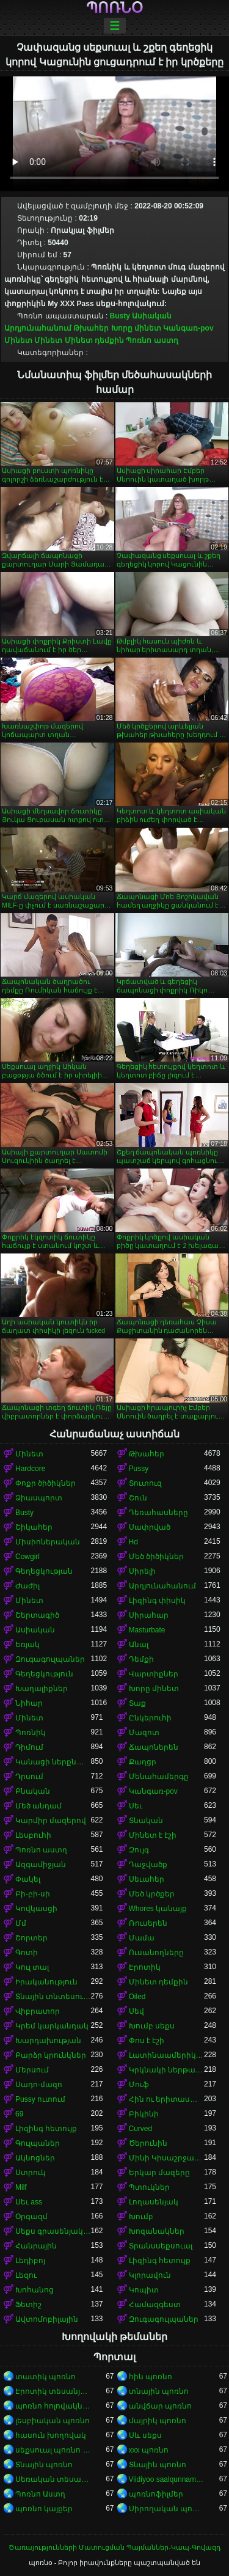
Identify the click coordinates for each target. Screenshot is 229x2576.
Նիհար (29, 1703)
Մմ (20, 1923)
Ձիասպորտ (38, 1498)
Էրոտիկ (145, 1967)
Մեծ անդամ (38, 1806)
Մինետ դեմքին (94, 340)
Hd (133, 1542)
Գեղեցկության (44, 1571)
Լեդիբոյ (30, 2260)
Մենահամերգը (159, 1776)
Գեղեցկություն (44, 1674)
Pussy (139, 1468)
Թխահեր (91, 328)
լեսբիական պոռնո (52, 2420)
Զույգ (139, 1850)
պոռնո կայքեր (44, 2508)
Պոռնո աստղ (152, 340)
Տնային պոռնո (44, 2464)
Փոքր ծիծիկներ (45, 1483)
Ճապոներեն (153, 1747)
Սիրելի (142, 1571)
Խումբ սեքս (152, 2026)
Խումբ (141, 2216)
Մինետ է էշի (153, 1835)
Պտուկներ (149, 2187)
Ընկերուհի (150, 1718)
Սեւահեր (146, 1879)
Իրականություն (46, 1982)
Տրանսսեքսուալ (160, 2246)
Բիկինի (144, 2114)
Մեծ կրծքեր (152, 1894)
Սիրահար (149, 1615)
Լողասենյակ (153, 2202)
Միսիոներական (47, 1542)
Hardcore (30, 1468)
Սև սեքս (145, 2435)
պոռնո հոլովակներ (53, 2406)
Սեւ (135, 1806)
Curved (141, 2128)
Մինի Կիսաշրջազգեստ (167, 2158)
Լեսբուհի (33, 1835)
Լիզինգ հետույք (46, 2128)
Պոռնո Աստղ (40, 2494)
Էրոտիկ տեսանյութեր (53, 2391)
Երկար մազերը (159, 2172)
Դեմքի (141, 1659)
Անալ (138, 1644)
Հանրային (36, 2246)
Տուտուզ (145, 1483)
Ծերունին (148, 2143)
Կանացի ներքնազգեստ (53, 1762)
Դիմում (29, 1747)
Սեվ (136, 2011)
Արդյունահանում (37, 328)
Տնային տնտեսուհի (53, 1996)
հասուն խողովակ (50, 2435)
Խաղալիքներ (41, 1688)
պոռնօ (114, 8)
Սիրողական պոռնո (167, 2508)
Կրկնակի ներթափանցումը (167, 2070)
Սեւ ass (28, 2202)
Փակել (27, 1879)
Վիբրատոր (37, 2011)
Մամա (141, 1938)
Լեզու (26, 2275)
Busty (120, 316)
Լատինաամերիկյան (167, 2055)
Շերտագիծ (37, 1615)
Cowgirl (27, 1556)
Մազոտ (144, 1732)
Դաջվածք (148, 1864)
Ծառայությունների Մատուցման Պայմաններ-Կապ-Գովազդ (114, 2547)
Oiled (137, 1996)
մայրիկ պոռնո (157, 2420)
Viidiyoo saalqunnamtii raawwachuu (167, 2479)
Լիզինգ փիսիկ (157, 1600)
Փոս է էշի (147, 2040)
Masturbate (147, 1630)
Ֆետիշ (28, 2304)
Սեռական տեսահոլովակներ (53, 2479)
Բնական (32, 1791)
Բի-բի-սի (32, 1894)
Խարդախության (48, 2040)
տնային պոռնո (159, 2391)
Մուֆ (139, 2084)
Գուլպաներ (37, 2143)
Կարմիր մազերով (50, 1820)
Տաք (137, 1703)
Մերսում (32, 2070)
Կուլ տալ (32, 1967)
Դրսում (29, 1776)
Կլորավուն (150, 2275)
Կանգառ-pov (188, 328)
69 (19, 2114)
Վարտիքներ (153, 1674)
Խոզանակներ (156, 2231)
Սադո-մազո (38, 2084)
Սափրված (149, 1527)
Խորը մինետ (136, 328)
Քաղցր (142, 1762)
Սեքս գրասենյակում (53, 2231)
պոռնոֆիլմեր (156, 2494)
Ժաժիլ (27, 1586)
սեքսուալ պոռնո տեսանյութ (53, 2450)
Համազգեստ (155, 2304)
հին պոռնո (150, 2376)
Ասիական (152, 316)
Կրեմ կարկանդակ (52, 2026)
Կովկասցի (36, 1908)
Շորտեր (31, 1938)
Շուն (138, 1498)
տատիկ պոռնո (45, 2376)
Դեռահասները (158, 1512)
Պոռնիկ (30, 1732)
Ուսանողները (156, 1952)
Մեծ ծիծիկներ (156, 1556)
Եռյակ (27, 1644)
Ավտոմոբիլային (46, 2319)
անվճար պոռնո (160, 2406)
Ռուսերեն (148, 1923)
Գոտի (26, 1952)
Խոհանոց (34, 2290)
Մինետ (18, 340)
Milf (21, 2187)
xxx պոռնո (149, 2450)
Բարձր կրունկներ (50, 2055)
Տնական (146, 1820)
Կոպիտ (144, 2290)
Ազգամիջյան (40, 1864)
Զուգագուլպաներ (50, 1659)
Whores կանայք (158, 1908)
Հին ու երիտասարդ (167, 2099)
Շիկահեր (34, 1527)
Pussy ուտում (40, 2099)
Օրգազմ (31, 2216)
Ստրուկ (30, 2172)
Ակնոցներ (35, 2158)
